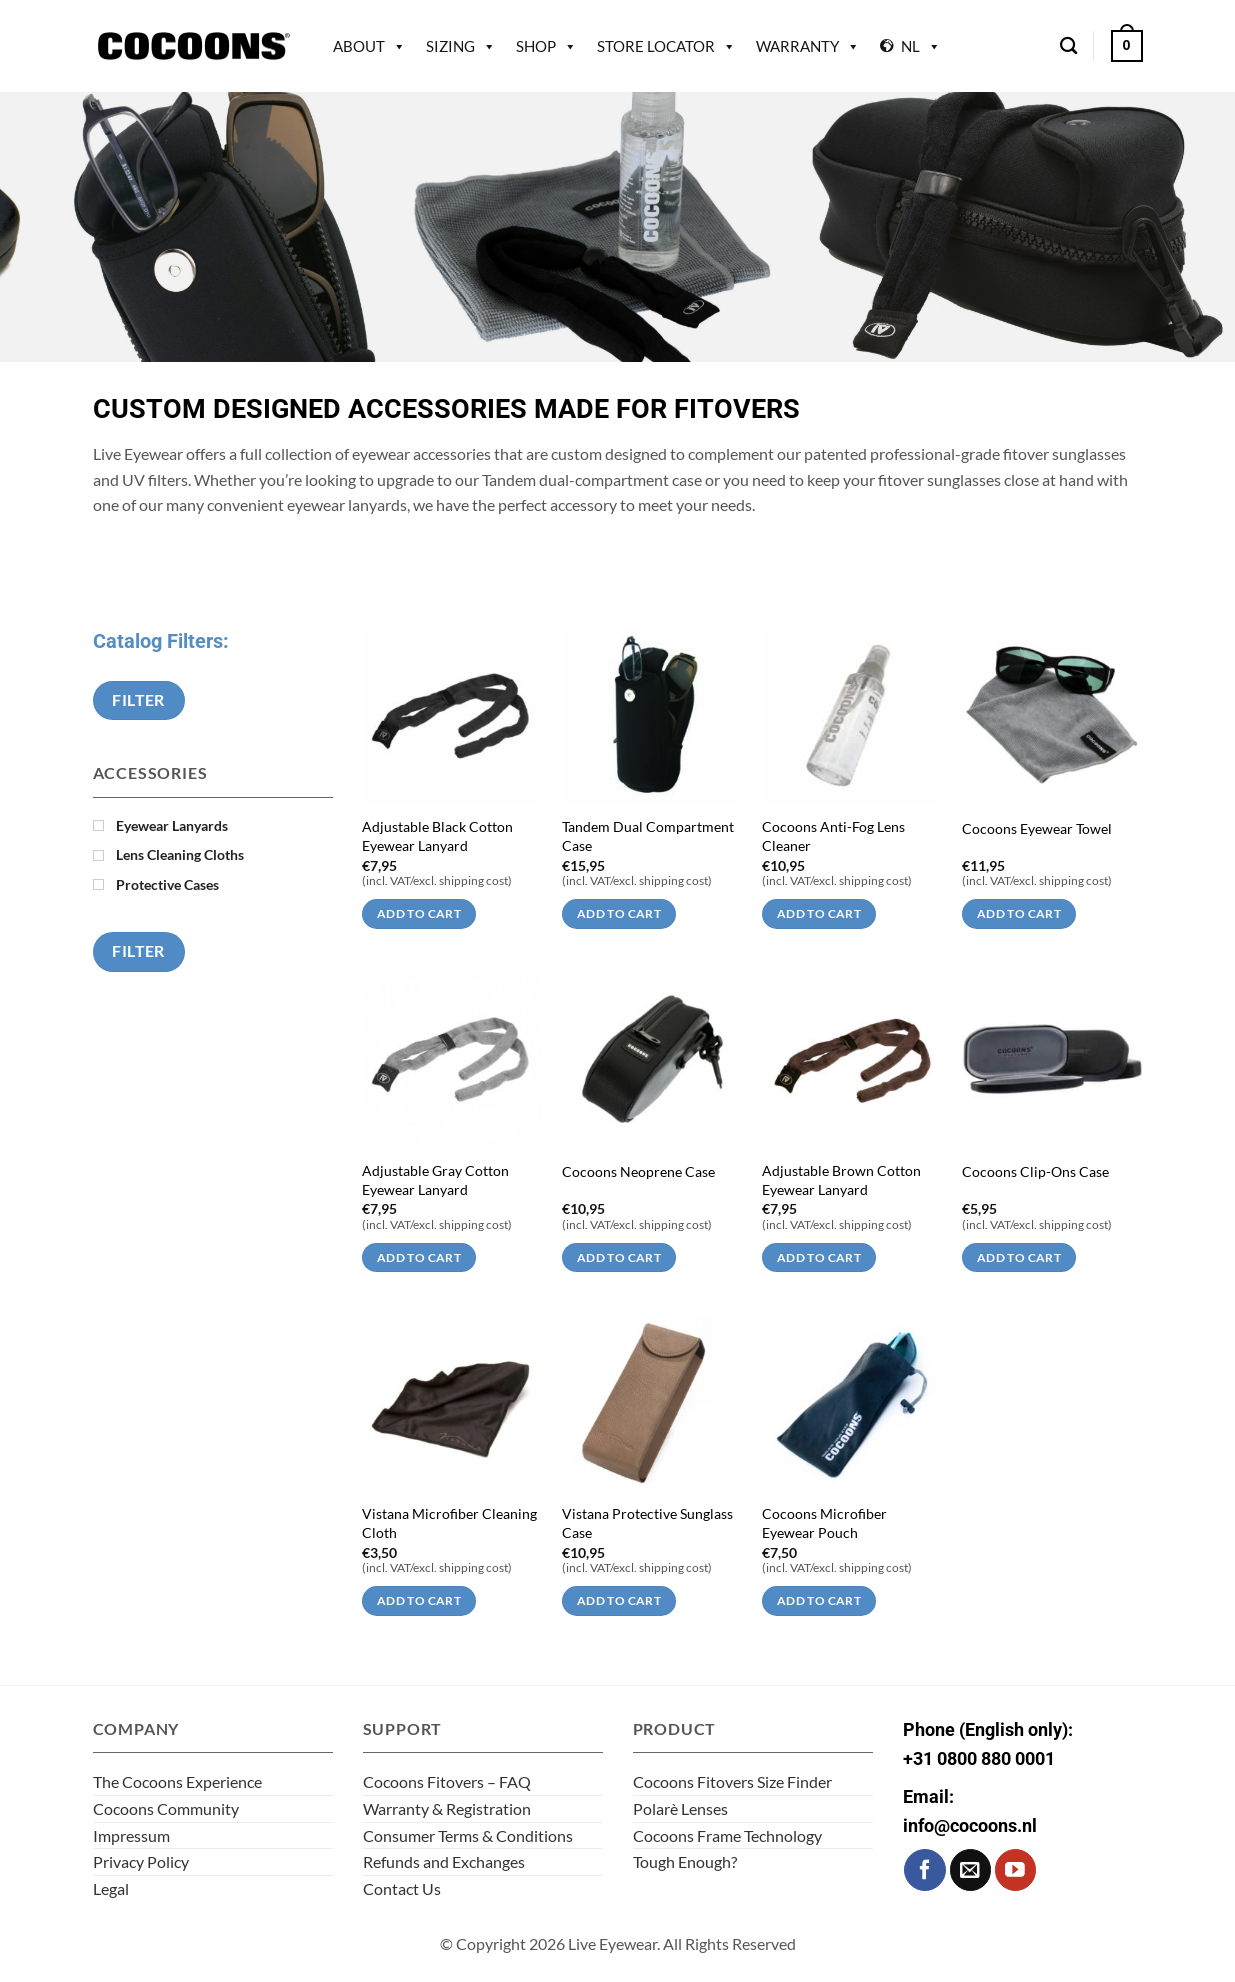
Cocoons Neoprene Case (638, 1171)
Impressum (131, 1835)
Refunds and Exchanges (444, 1861)
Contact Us (402, 1888)
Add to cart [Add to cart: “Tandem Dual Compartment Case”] (619, 913)
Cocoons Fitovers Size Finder (732, 1781)
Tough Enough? (685, 1861)
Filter (138, 700)
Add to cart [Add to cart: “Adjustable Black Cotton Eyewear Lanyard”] (419, 913)
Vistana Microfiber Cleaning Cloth (449, 1523)
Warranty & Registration (447, 1808)
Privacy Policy (141, 1861)
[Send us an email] (970, 1869)
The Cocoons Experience (177, 1781)
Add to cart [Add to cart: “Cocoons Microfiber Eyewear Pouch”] (819, 1600)
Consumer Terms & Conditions (468, 1835)
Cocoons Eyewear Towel (1037, 828)
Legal (111, 1888)
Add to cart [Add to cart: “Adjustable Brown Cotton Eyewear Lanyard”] (819, 1257)
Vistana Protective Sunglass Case (647, 1523)
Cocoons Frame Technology (727, 1835)
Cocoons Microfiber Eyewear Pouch (824, 1523)
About (369, 46)
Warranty (808, 46)
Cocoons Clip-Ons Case (1035, 1171)
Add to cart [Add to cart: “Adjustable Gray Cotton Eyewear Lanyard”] (419, 1257)
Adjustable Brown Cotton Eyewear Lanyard (841, 1180)
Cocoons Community (166, 1808)
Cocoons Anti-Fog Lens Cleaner (833, 836)
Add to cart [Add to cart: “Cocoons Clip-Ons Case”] (1019, 1257)
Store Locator (666, 46)
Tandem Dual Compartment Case (648, 836)
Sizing (461, 46)
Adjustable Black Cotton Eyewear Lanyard (437, 836)
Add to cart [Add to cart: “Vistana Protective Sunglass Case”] (619, 1600)
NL (921, 46)
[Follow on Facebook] (924, 1869)
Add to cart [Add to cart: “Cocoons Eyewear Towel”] (1019, 913)
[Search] (1068, 46)
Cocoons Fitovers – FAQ (447, 1781)
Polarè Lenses (680, 1808)
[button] (1127, 46)
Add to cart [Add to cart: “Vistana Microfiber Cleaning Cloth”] (419, 1600)
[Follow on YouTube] (1015, 1869)
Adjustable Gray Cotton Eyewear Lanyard (435, 1180)
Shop (546, 46)
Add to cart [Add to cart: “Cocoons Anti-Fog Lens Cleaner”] (819, 913)
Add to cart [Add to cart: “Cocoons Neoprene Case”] (619, 1257)
